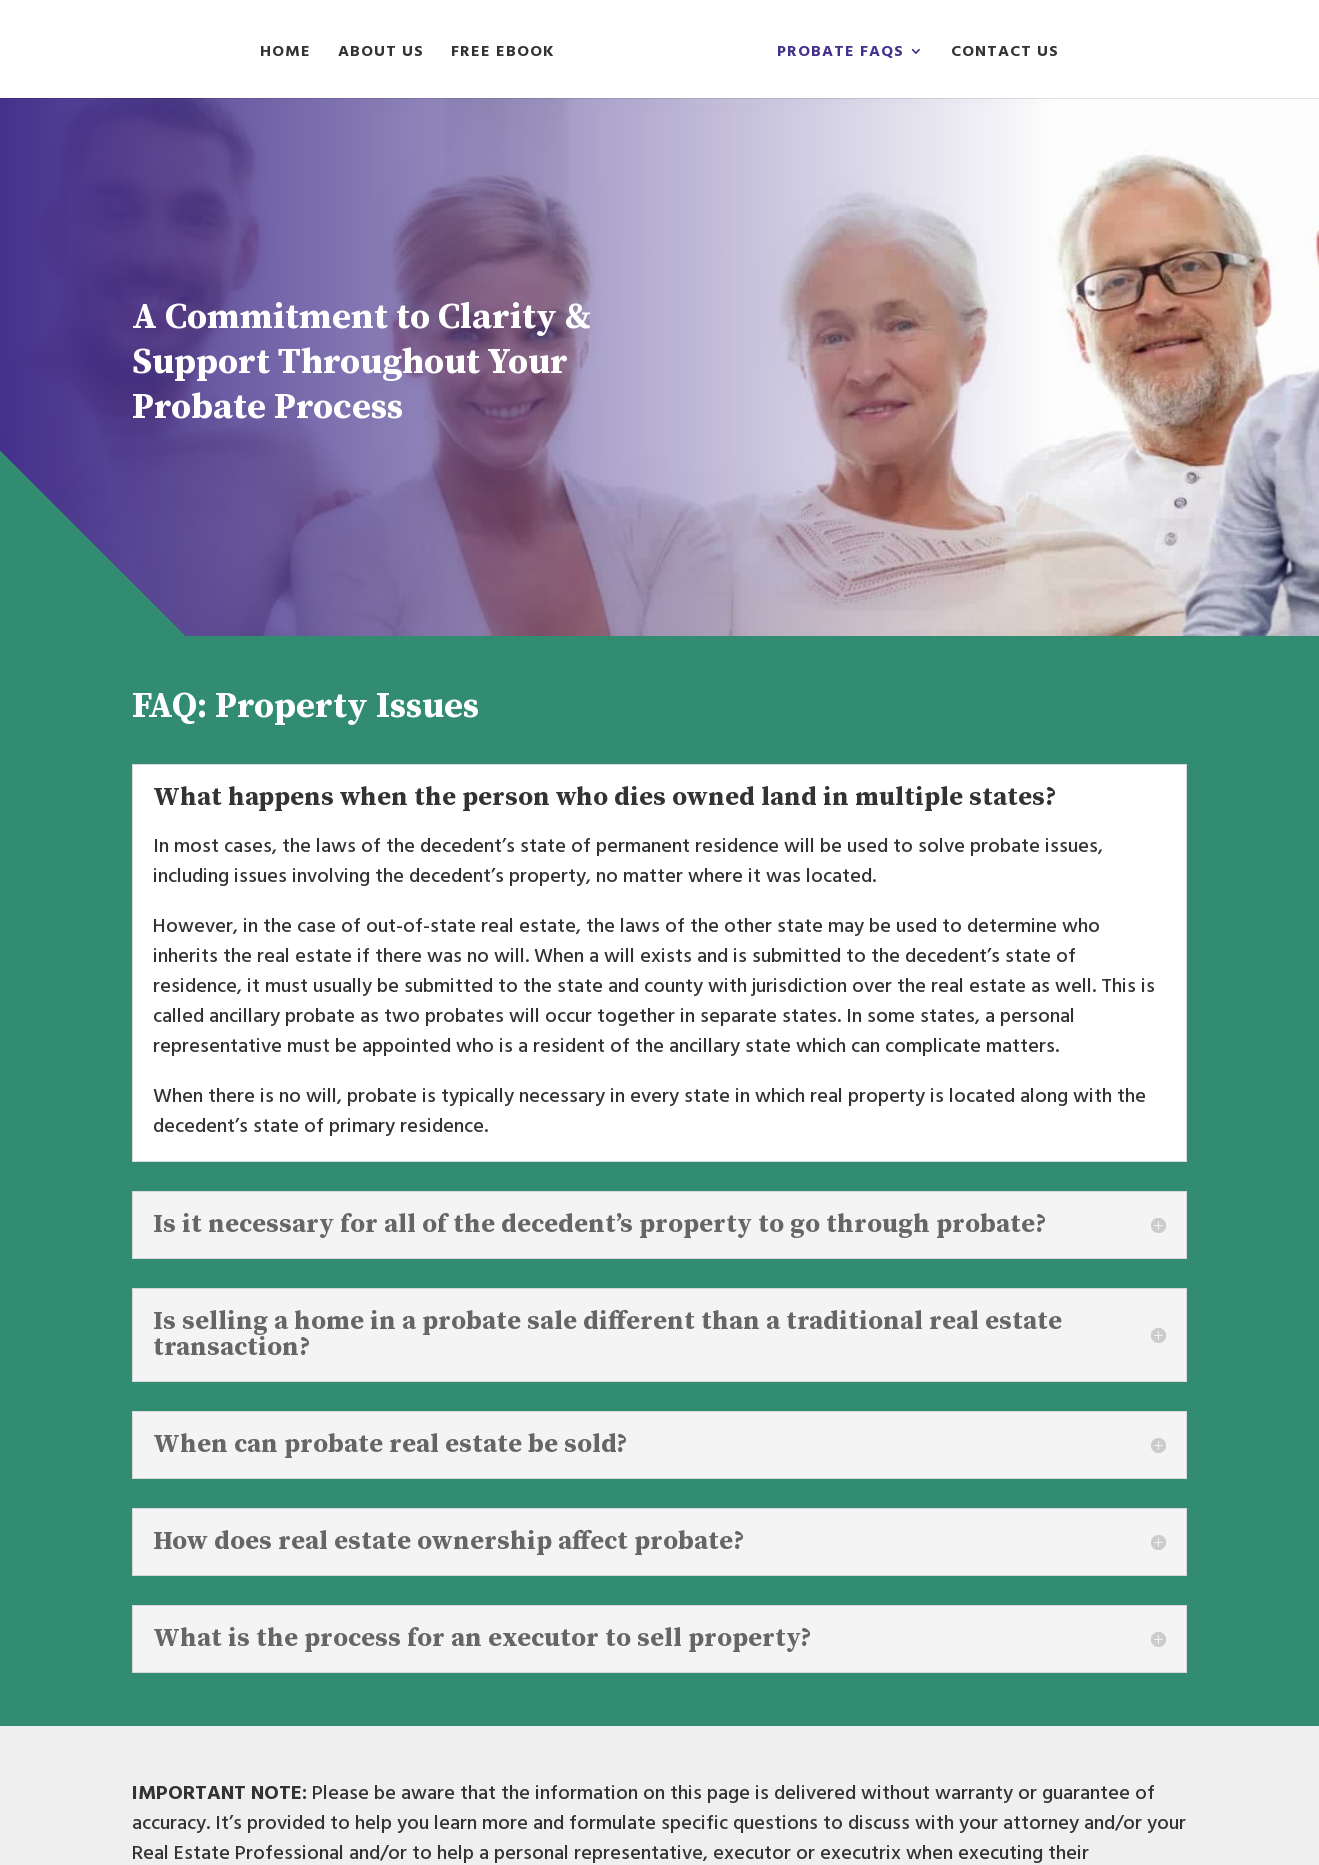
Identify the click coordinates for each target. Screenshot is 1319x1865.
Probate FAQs (840, 54)
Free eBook (503, 54)
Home (285, 54)
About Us (381, 54)
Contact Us (1005, 54)
